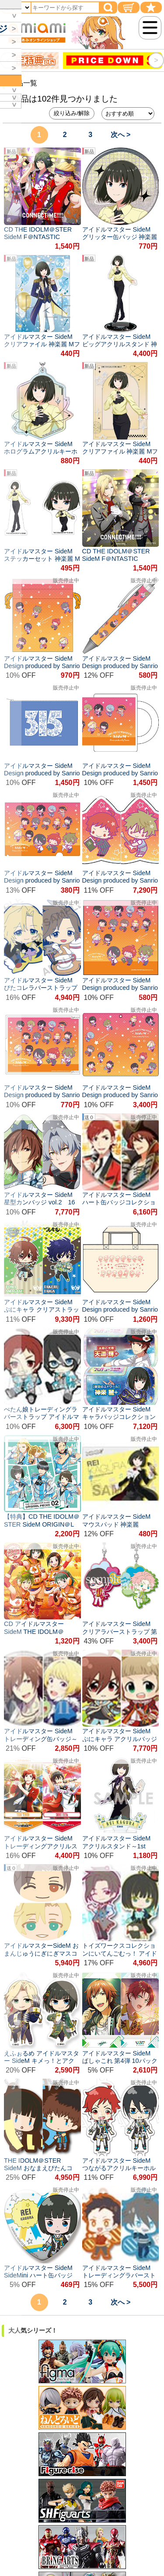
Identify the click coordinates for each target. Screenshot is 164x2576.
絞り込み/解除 (72, 113)
